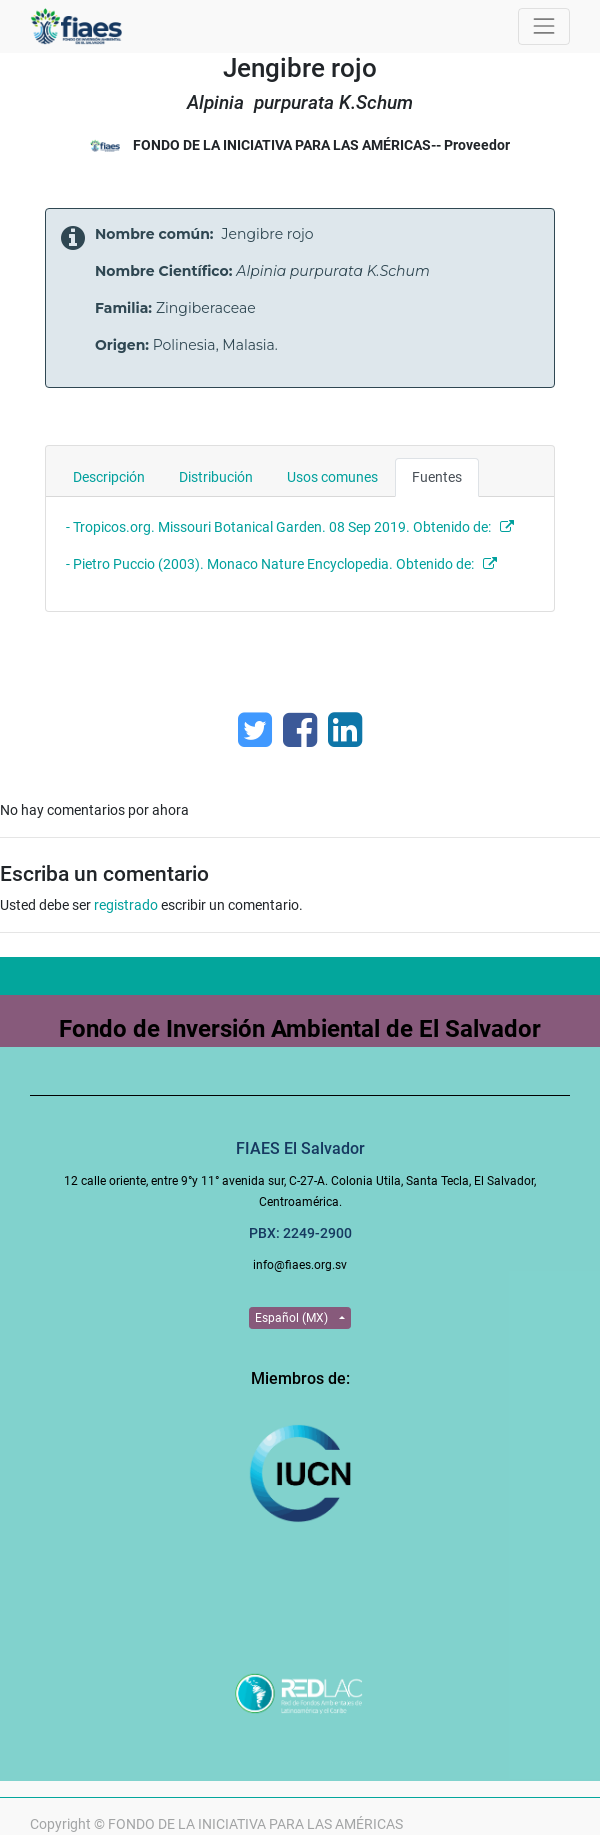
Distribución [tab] (216, 477)
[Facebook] (300, 730)
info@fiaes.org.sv (300, 1265)
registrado (126, 905)
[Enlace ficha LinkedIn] (345, 730)
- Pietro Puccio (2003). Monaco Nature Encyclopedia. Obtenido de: (273, 564)
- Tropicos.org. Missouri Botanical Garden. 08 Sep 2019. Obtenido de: (278, 527)
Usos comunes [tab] (332, 477)
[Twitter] (255, 730)
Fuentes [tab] (437, 477)
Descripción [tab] (109, 477)
